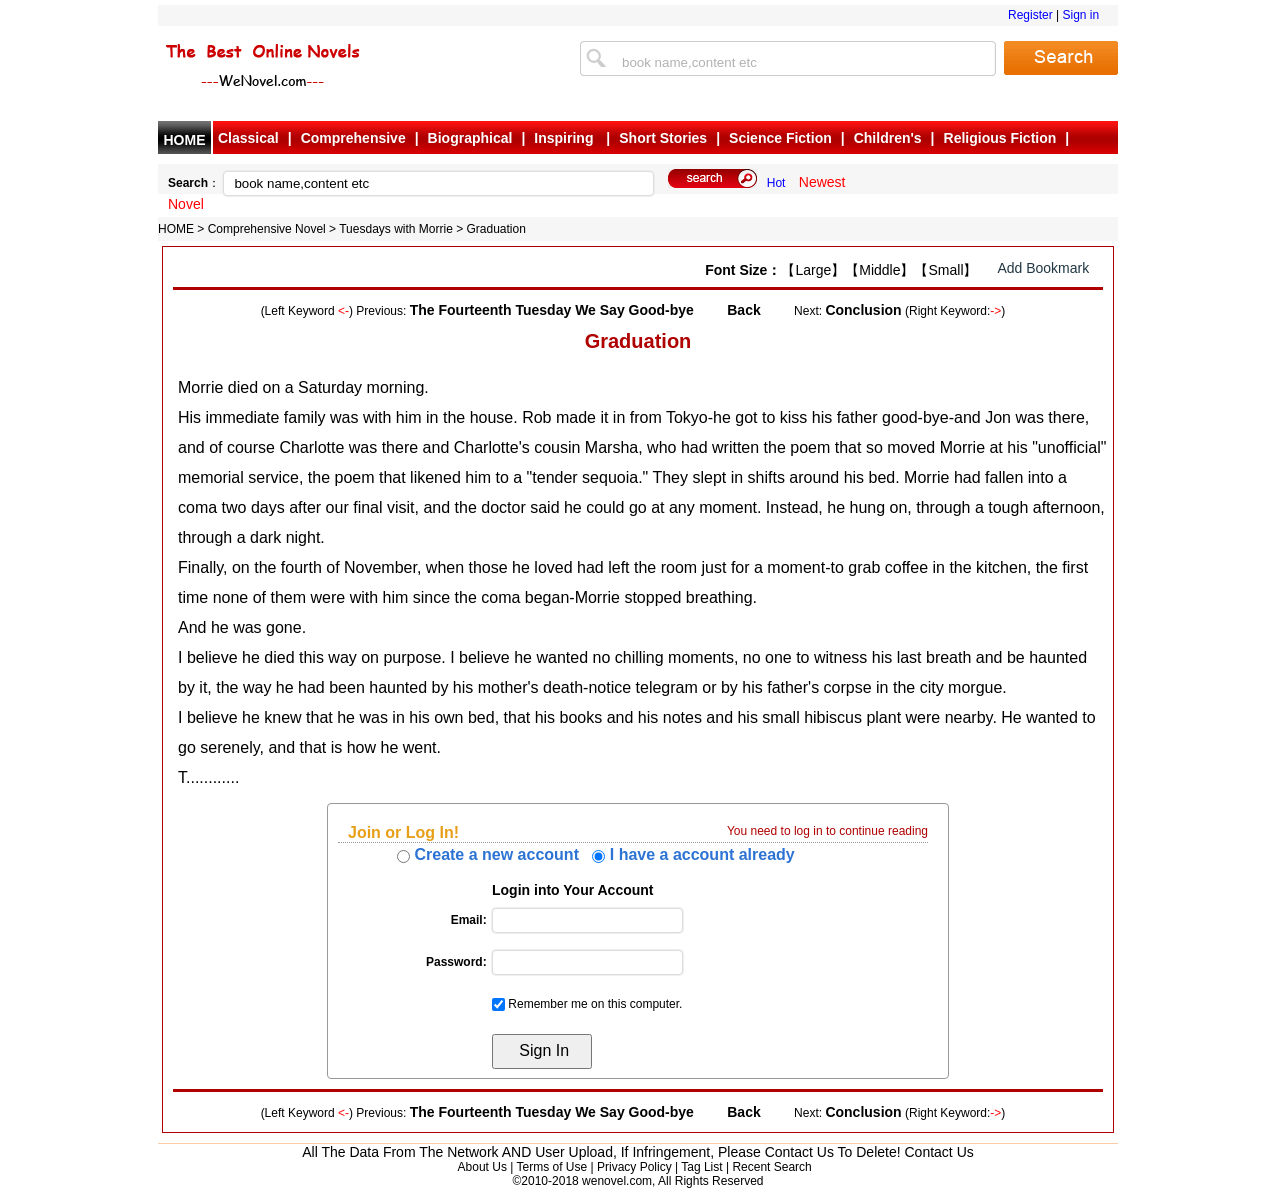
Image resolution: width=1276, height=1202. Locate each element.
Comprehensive (353, 138)
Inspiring (565, 138)
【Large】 (813, 270)
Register (1030, 15)
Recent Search (771, 1167)
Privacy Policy (634, 1167)
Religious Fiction (1000, 138)
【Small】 (945, 270)
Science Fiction (780, 138)
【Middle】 (879, 270)
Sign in (1080, 15)
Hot (776, 183)
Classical (248, 138)
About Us (482, 1167)
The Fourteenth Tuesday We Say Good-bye (552, 310)
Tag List (701, 1167)
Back (743, 310)
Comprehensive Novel (267, 229)
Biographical (470, 138)
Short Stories (663, 138)
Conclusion (863, 310)
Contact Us (939, 1152)
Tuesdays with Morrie (396, 229)
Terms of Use (551, 1167)
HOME (185, 140)
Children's (888, 138)
